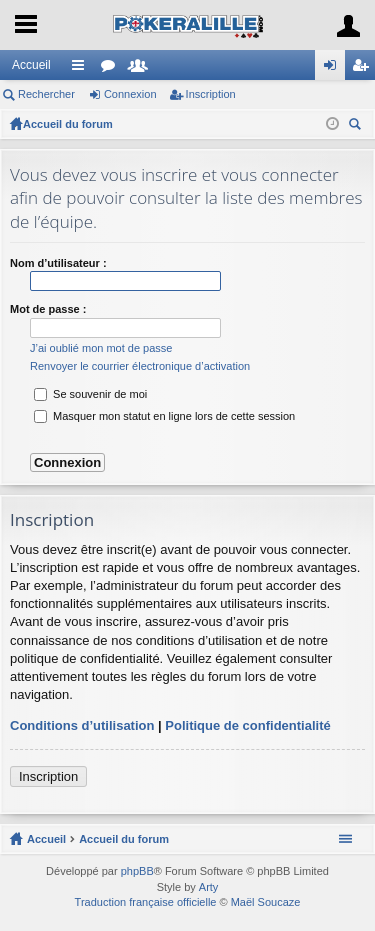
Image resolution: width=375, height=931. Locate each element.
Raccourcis (82, 69)
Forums (112, 69)
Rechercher (46, 94)
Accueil (31, 65)
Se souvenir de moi (90, 394)
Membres (142, 69)
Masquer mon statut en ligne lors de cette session (164, 416)
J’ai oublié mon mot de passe (101, 348)
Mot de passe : (48, 309)
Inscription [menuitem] (364, 69)
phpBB (137, 871)
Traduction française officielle (146, 902)
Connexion (130, 94)
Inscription (211, 94)
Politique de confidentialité (247, 725)
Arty (209, 887)
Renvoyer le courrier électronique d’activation (140, 366)
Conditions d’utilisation (82, 725)
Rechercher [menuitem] (357, 126)
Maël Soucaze (266, 902)
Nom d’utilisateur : (58, 263)
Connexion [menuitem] (334, 69)
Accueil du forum (68, 124)
